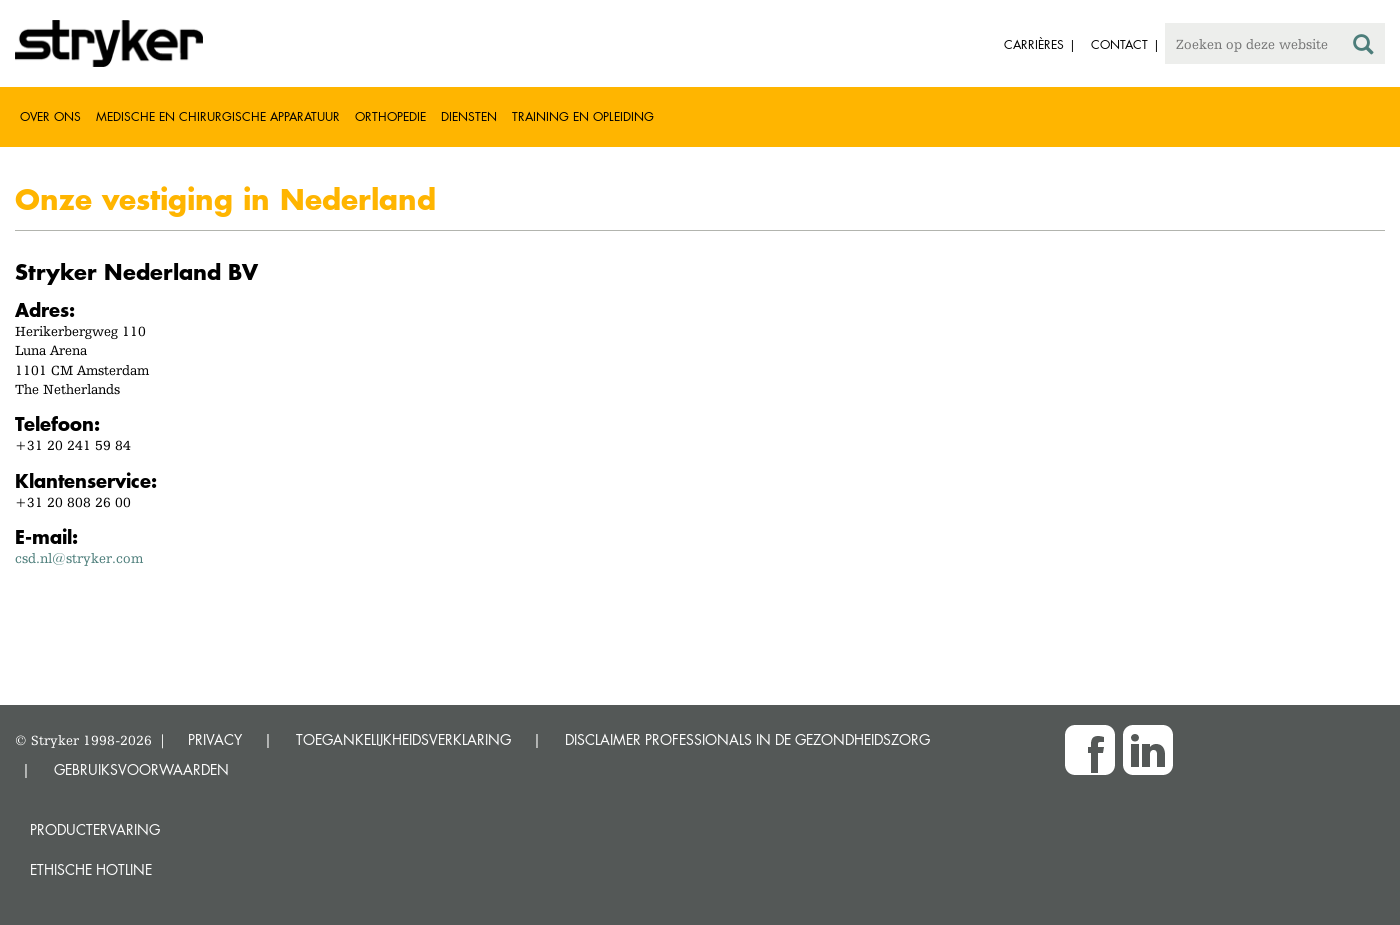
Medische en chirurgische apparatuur (218, 116)
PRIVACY (215, 739)
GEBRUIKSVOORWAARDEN (141, 769)
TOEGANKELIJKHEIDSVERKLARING (403, 739)
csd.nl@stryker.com (79, 558)
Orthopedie (390, 116)
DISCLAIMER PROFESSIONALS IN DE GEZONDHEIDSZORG (747, 739)
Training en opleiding (583, 116)
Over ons (50, 116)
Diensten (469, 116)
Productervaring (95, 829)
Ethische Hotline (91, 869)
